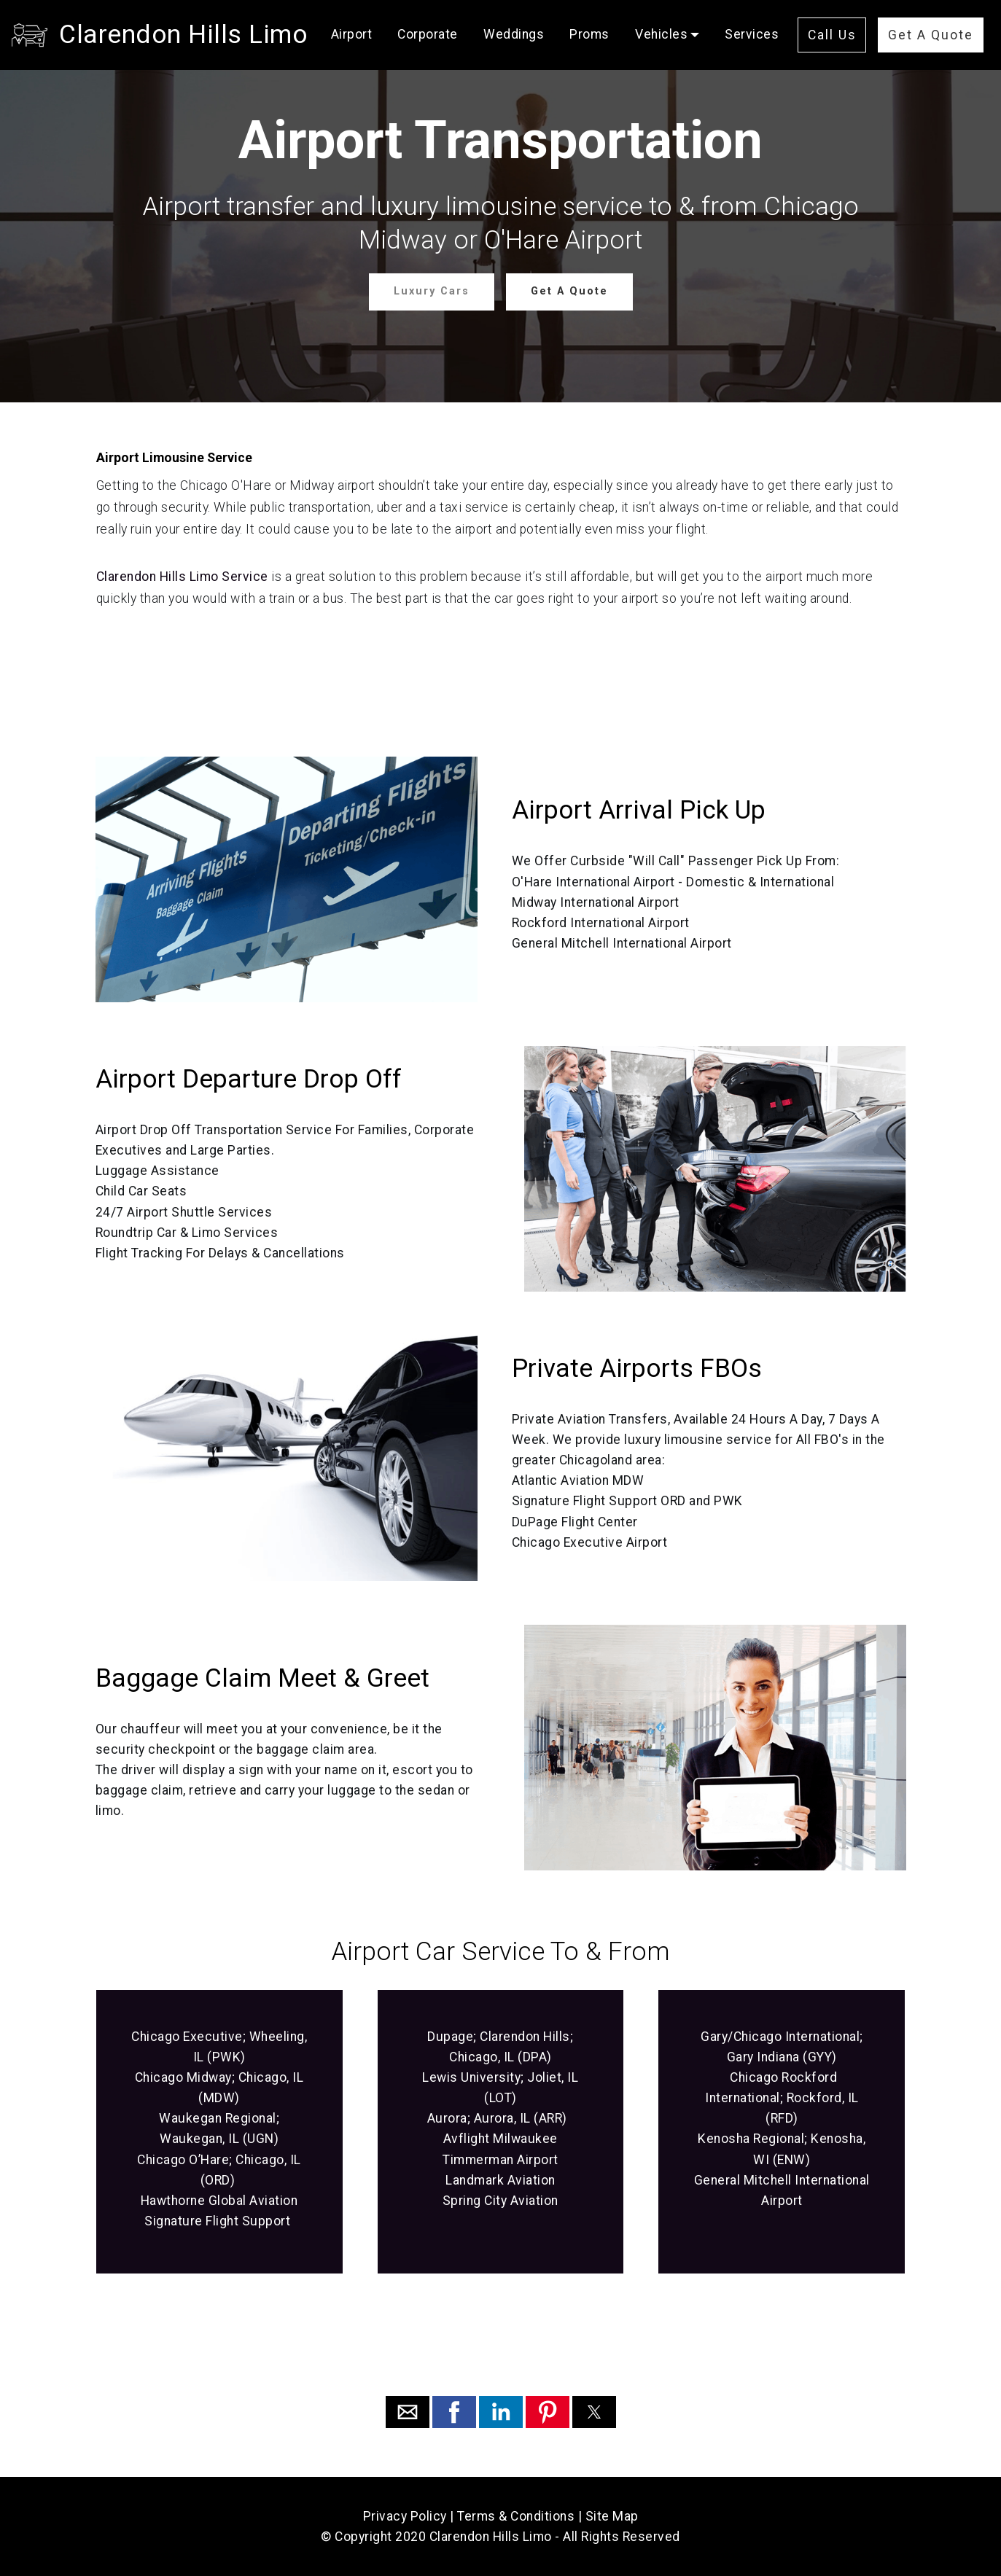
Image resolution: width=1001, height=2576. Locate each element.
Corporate (427, 34)
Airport (352, 34)
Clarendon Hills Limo (183, 34)
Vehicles (661, 34)
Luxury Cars (432, 291)
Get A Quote (930, 35)
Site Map (612, 2516)
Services (752, 34)
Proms (589, 34)
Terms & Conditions (515, 2516)
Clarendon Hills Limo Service (182, 576)
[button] (407, 2412)
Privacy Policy (405, 2516)
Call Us (832, 35)
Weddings (513, 34)
